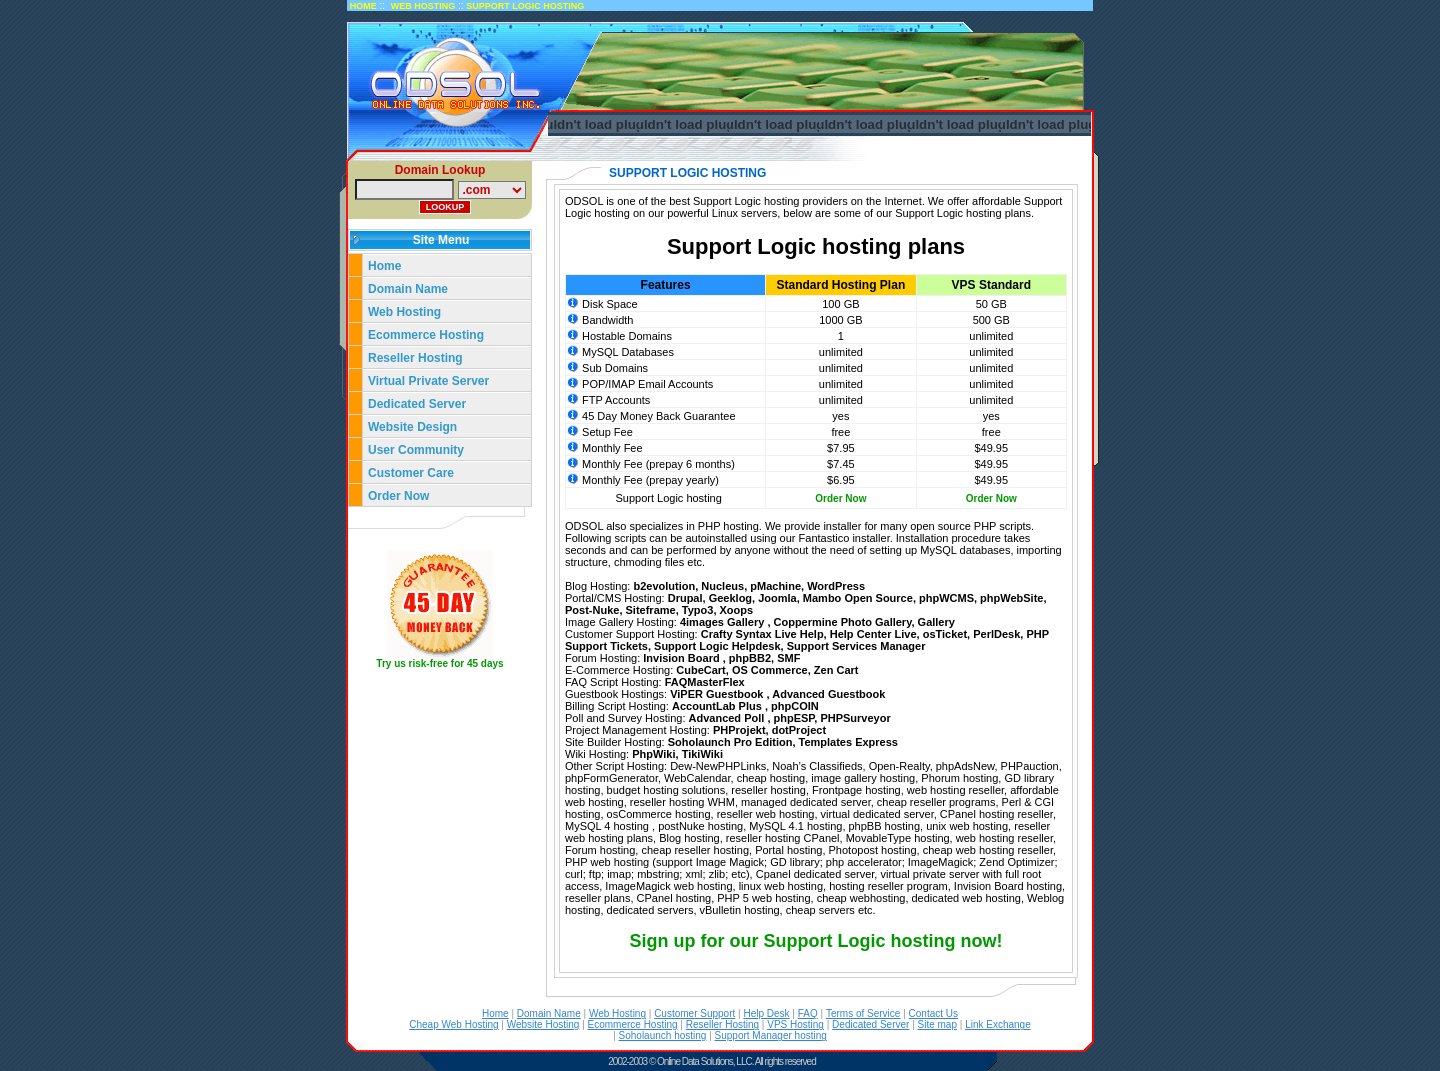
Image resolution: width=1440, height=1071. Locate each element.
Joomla (777, 598)
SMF (788, 658)
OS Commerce (770, 670)
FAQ (808, 1013)
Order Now (398, 496)
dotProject (799, 730)
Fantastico (824, 538)
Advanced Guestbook (828, 694)
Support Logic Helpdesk (717, 646)
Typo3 (698, 610)
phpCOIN (795, 706)
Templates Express (848, 742)
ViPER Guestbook (718, 694)
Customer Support (694, 1013)
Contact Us (933, 1013)
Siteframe (651, 610)
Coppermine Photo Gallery (843, 622)
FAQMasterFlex (705, 682)
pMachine (775, 586)
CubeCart (701, 670)
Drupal (685, 598)
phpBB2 (750, 658)
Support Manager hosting (771, 1035)
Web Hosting (404, 312)
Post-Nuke (592, 610)
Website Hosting (543, 1024)
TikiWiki (702, 754)
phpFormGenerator (611, 778)
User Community (416, 450)
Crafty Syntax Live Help (762, 634)
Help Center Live (873, 634)
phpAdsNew (965, 766)
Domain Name (408, 289)
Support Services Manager (856, 646)
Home (384, 266)
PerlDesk (996, 634)
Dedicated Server (418, 404)
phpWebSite (1011, 598)
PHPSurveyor (855, 718)
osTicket (945, 634)
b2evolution (664, 586)
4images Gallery (723, 622)
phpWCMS (946, 598)
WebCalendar (697, 778)
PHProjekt (739, 730)
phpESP (794, 718)
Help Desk (766, 1013)
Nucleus (722, 586)
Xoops (737, 610)
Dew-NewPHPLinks (718, 766)
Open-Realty (899, 766)
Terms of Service (863, 1013)
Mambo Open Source (858, 598)
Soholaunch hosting (663, 1035)
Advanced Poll (728, 718)
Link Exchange (998, 1024)
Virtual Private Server (430, 381)
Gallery (936, 622)
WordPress (836, 586)
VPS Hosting (795, 1024)
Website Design (412, 427)
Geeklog (730, 598)
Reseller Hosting (415, 358)
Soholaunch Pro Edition (730, 742)
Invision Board (682, 658)
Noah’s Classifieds (817, 766)
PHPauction (1030, 766)
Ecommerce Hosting (426, 335)
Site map (937, 1024)
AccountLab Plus (718, 706)
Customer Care (411, 473)
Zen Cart (836, 670)
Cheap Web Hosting (453, 1024)
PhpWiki (653, 754)
